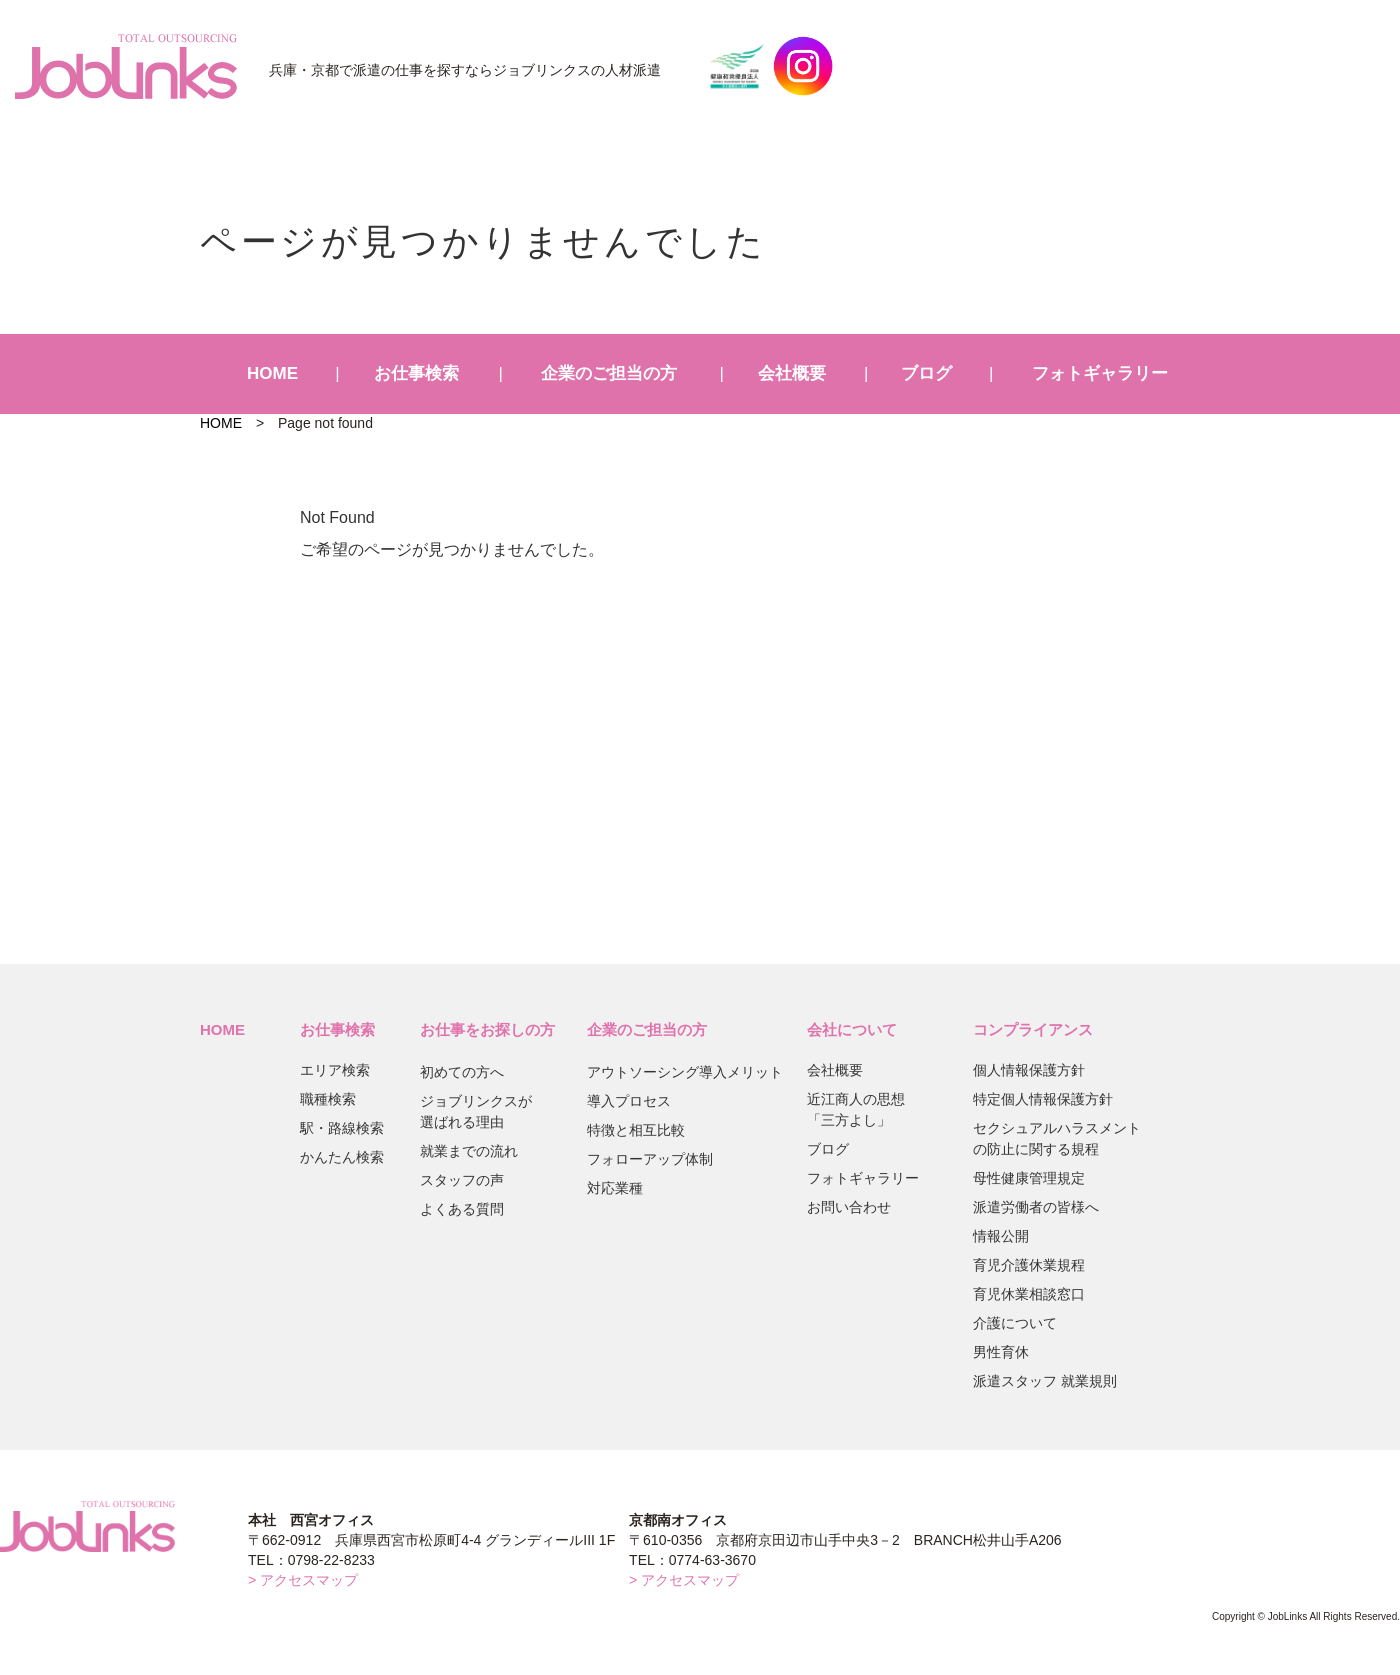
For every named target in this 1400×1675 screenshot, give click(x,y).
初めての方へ (462, 1072)
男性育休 (1001, 1352)
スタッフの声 (462, 1180)
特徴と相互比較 (636, 1130)
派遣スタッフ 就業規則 (1045, 1381)
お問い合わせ (849, 1207)
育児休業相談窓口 (1029, 1294)
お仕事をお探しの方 (487, 1029)
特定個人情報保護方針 (1043, 1099)
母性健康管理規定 (1029, 1178)
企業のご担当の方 (609, 373)
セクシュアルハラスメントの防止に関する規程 (1057, 1138)
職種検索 (328, 1099)
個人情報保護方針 (1029, 1070)
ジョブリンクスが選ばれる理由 (476, 1111)
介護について (1015, 1323)
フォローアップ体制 (650, 1159)
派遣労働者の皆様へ (1036, 1207)
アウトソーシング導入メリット (685, 1072)
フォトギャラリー (1100, 373)
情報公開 (1001, 1236)
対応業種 (615, 1188)
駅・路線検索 (342, 1128)
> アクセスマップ (303, 1580)
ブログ (926, 373)
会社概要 (792, 373)
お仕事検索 (416, 373)
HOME (272, 373)
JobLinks (126, 66)
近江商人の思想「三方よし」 (856, 1109)
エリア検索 (335, 1070)
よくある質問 (462, 1209)
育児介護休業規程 (1029, 1265)
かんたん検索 (342, 1157)
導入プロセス (629, 1101)
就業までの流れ (469, 1151)
